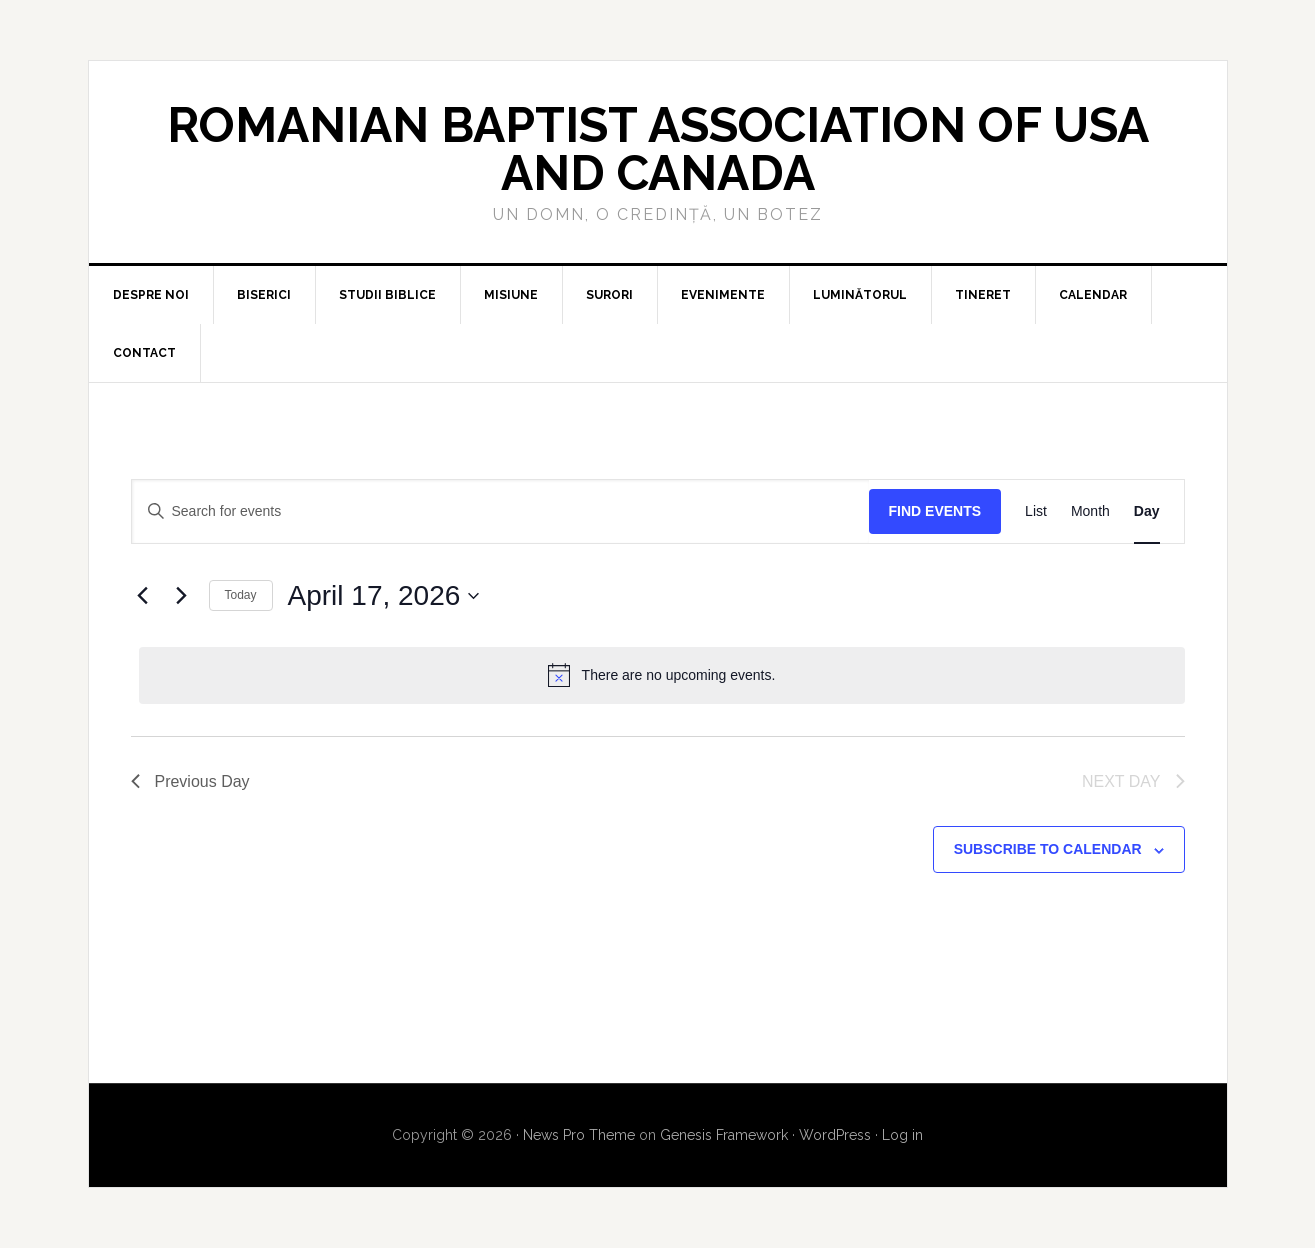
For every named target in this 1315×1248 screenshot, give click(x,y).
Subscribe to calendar (1048, 849)
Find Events (935, 511)
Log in (902, 1135)
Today (241, 595)
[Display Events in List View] (1036, 511)
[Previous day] (143, 596)
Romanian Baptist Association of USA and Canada (658, 149)
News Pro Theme (579, 1135)
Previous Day (190, 781)
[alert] (662, 675)
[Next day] (182, 596)
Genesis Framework (724, 1135)
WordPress (835, 1135)
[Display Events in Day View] (1147, 511)
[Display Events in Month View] (1090, 511)
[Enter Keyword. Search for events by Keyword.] (500, 511)
